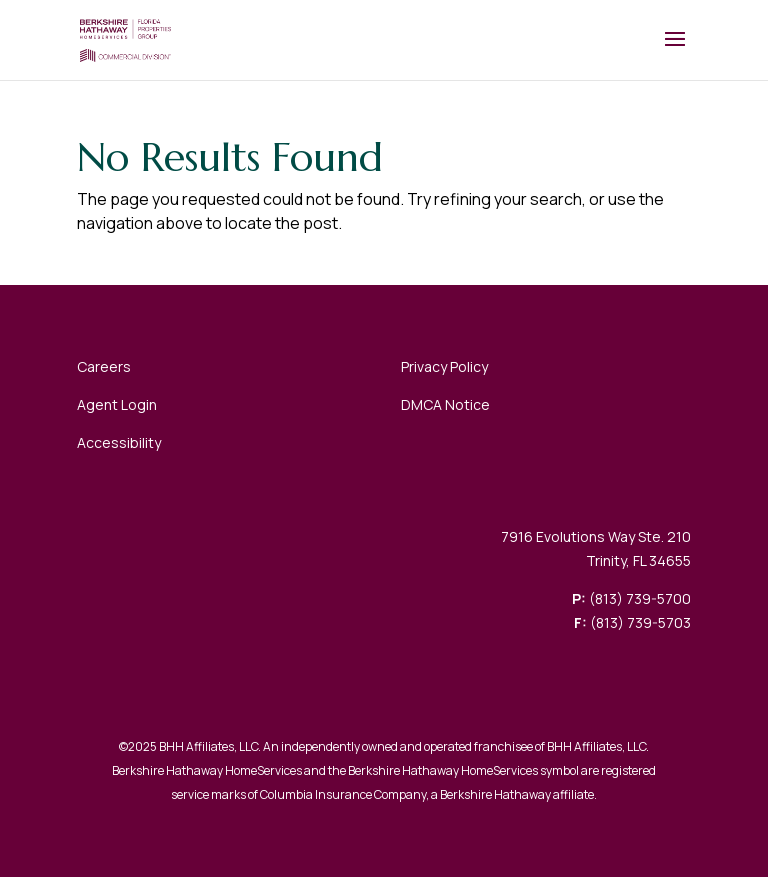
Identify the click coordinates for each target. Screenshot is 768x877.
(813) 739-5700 (640, 598)
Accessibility (119, 442)
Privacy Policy (444, 366)
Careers (104, 366)
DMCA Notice (445, 404)
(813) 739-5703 (640, 622)
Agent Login (117, 404)
